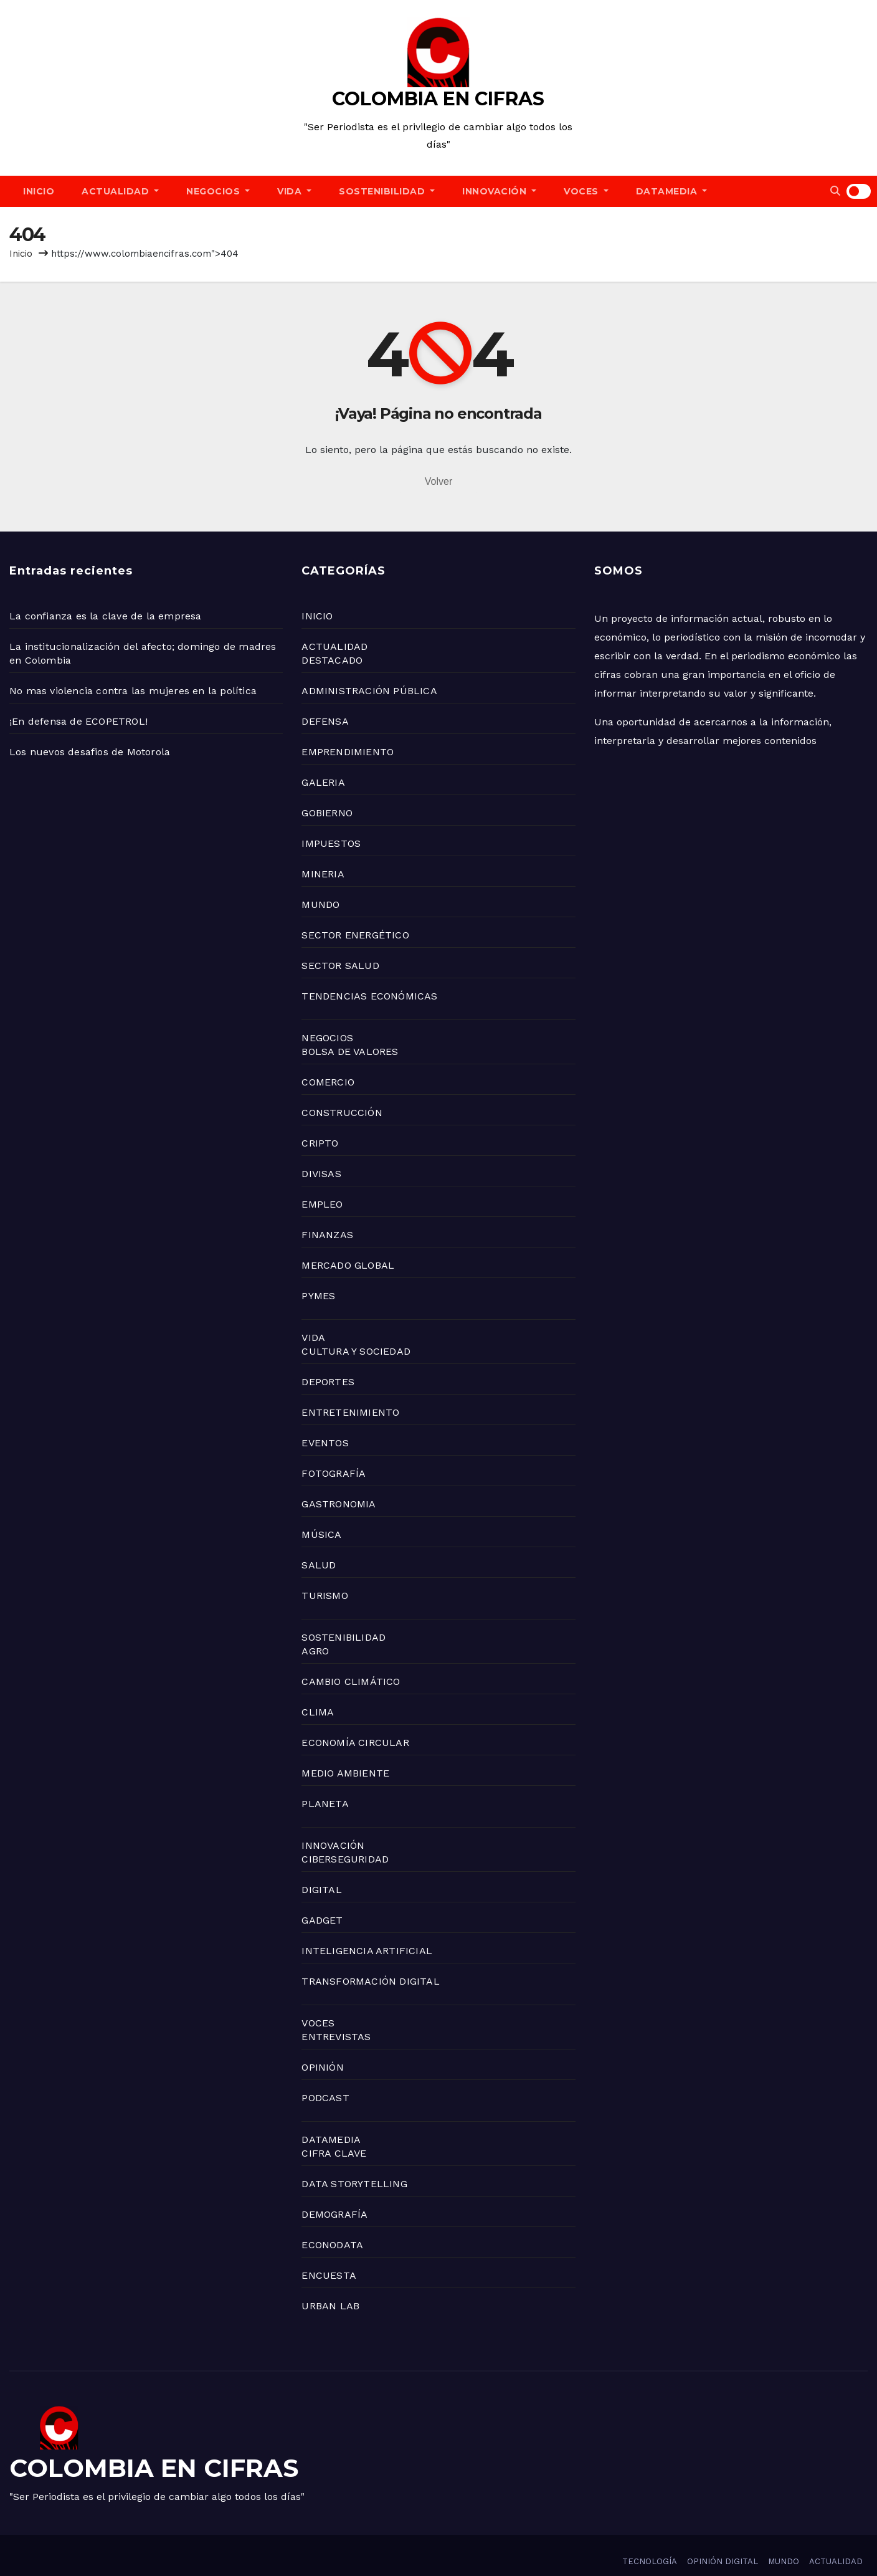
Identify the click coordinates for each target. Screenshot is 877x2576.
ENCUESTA (328, 2275)
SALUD (318, 1565)
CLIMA (317, 1712)
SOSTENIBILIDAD (387, 191)
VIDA (294, 191)
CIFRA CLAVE (333, 2153)
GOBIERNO (327, 813)
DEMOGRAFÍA (334, 2214)
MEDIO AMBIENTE (345, 1773)
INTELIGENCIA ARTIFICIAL (366, 1951)
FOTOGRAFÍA (333, 1473)
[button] (835, 191)
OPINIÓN (322, 2067)
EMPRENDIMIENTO (347, 752)
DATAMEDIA (672, 191)
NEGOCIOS (218, 191)
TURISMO (324, 1595)
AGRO (315, 1651)
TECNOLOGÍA (649, 2561)
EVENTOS (324, 1443)
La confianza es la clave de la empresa (105, 616)
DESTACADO (332, 660)
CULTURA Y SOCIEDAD (355, 1351)
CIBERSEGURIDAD (345, 1859)
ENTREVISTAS (336, 2037)
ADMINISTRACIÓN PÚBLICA (369, 691)
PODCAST (325, 2098)
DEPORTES (327, 1382)
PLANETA (324, 1804)
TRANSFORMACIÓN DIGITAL (370, 1981)
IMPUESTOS (331, 843)
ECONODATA (332, 2245)
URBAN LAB (330, 2306)
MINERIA (322, 874)
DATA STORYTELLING (354, 2184)
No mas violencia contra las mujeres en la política (133, 691)
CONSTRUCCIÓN (341, 1113)
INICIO (38, 191)
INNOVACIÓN (499, 191)
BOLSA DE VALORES (349, 1051)
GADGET (322, 1920)
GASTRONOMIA (338, 1504)
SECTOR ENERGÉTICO (355, 935)
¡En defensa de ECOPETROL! (78, 721)
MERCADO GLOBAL (347, 1265)
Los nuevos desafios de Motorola (89, 752)
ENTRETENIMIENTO (350, 1412)
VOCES (586, 191)
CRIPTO (319, 1143)
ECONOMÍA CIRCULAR (355, 1742)
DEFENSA (324, 721)
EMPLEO (322, 1204)
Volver (438, 481)
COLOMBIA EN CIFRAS (438, 98)
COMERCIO (327, 1082)
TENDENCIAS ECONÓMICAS (369, 996)
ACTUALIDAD (120, 191)
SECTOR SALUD (340, 965)
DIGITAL (321, 1890)
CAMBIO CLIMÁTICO (350, 1681)
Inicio (20, 253)
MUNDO (320, 904)
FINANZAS (327, 1235)
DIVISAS (321, 1174)
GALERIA (322, 782)
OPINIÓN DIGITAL (722, 2561)
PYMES (318, 1296)
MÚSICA (321, 1534)
